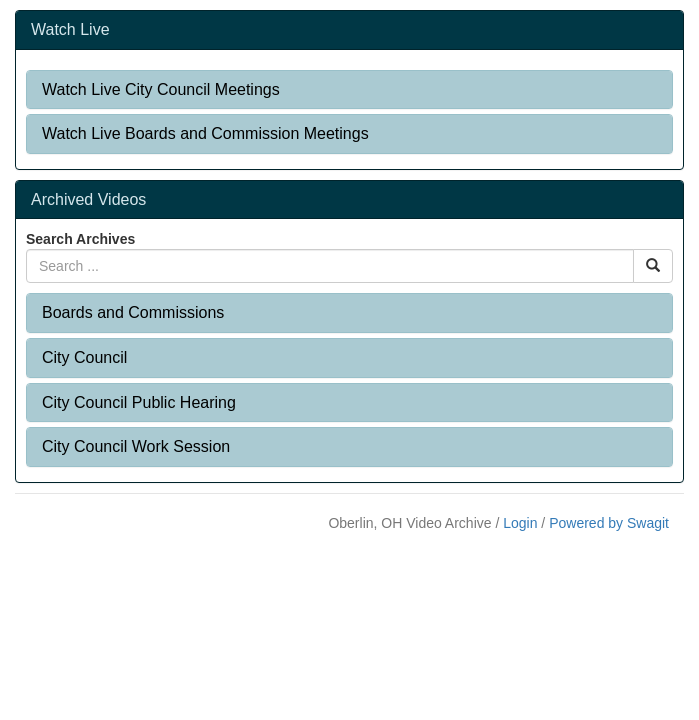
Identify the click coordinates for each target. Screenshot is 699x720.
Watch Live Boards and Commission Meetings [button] (205, 133)
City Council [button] (84, 357)
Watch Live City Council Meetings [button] (161, 89)
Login (520, 523)
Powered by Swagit (609, 523)
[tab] (349, 90)
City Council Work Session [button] (136, 446)
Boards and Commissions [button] (133, 312)
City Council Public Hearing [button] (139, 402)
